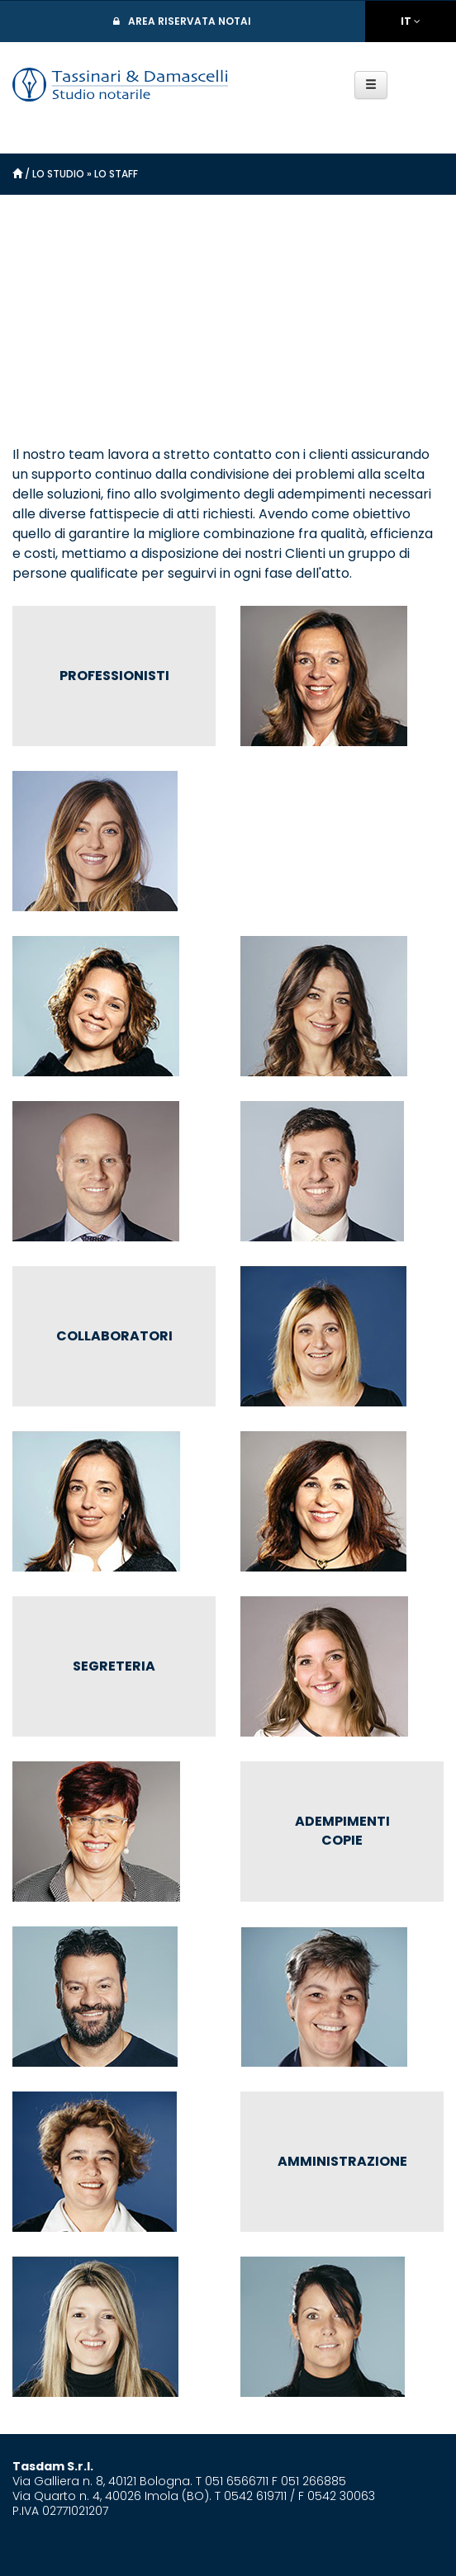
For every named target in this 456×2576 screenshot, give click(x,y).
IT (406, 21)
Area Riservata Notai (189, 21)
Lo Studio (58, 174)
